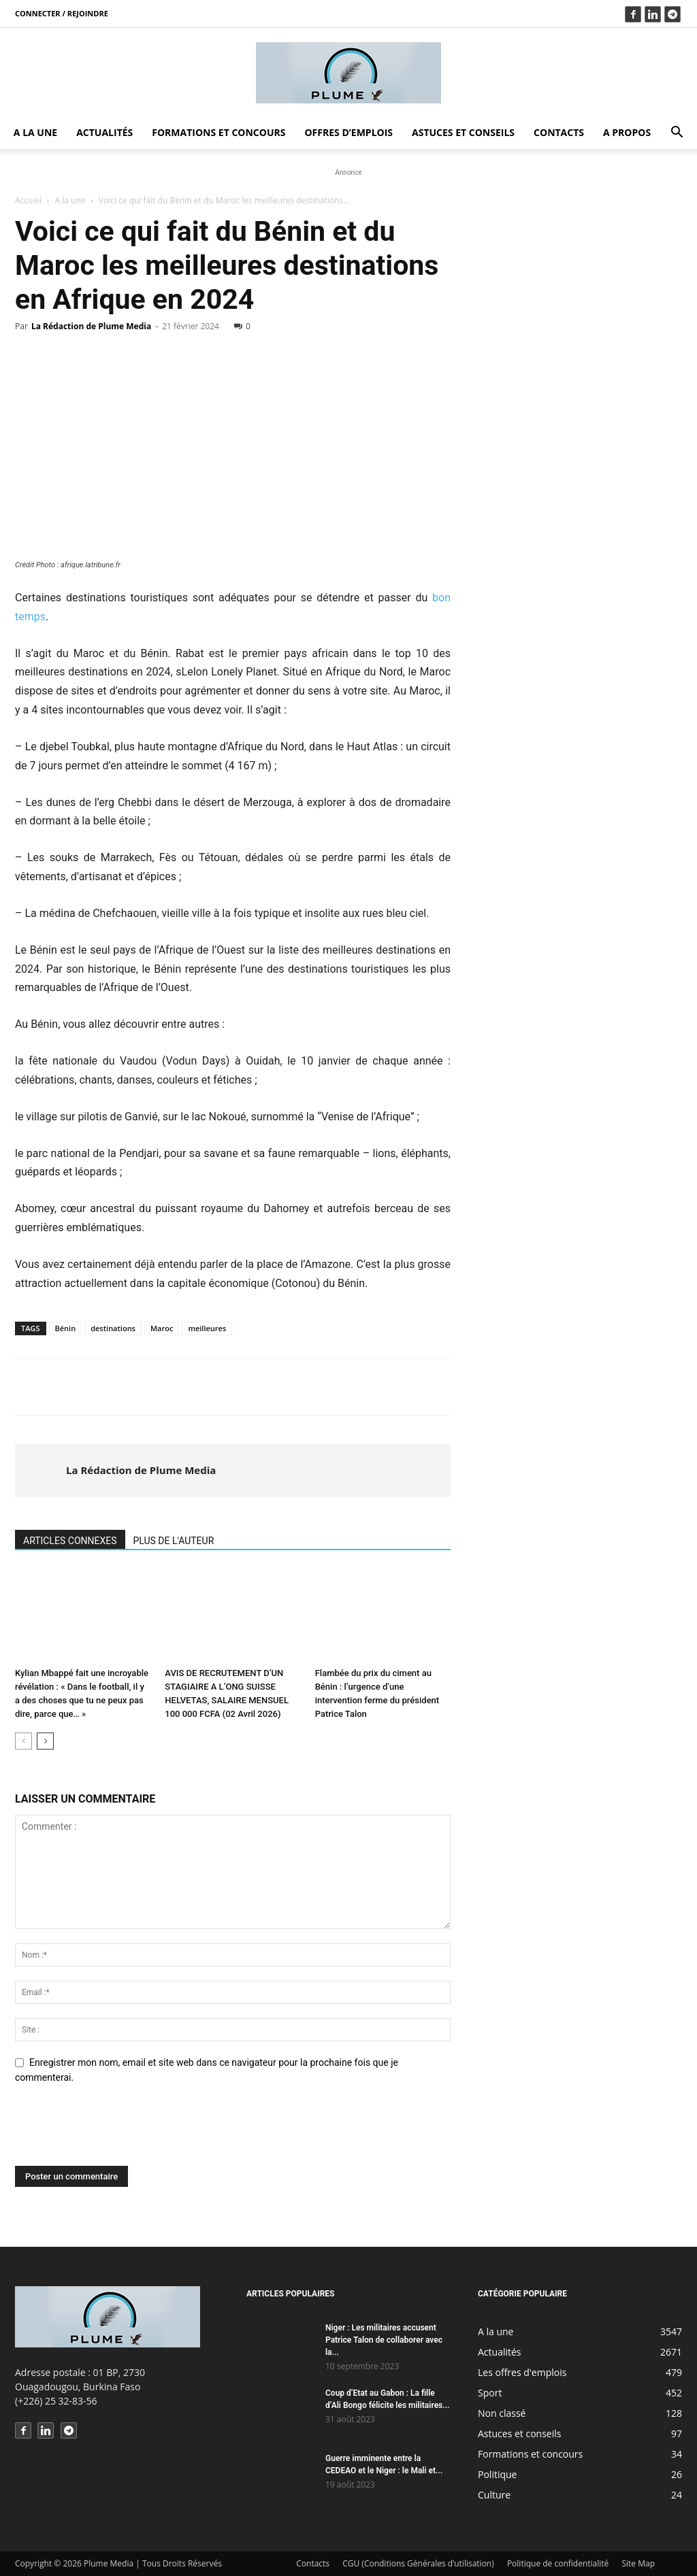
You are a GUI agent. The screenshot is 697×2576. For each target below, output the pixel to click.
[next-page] (45, 1741)
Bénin (65, 1328)
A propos (627, 132)
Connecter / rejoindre (61, 13)
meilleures (207, 1328)
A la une (35, 132)
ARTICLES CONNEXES (70, 1540)
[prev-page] (23, 1741)
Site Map (638, 2563)
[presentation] (118, 2132)
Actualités (104, 132)
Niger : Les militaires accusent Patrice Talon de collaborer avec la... (383, 2340)
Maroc (161, 1328)
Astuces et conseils (463, 132)
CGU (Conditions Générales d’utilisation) (418, 2563)
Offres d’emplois (348, 132)
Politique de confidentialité (558, 2563)
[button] (676, 133)
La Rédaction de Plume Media (91, 326)
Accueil (28, 200)
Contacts (559, 132)
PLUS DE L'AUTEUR (173, 1540)
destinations (113, 1328)
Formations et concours (218, 132)
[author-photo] (41, 1470)
